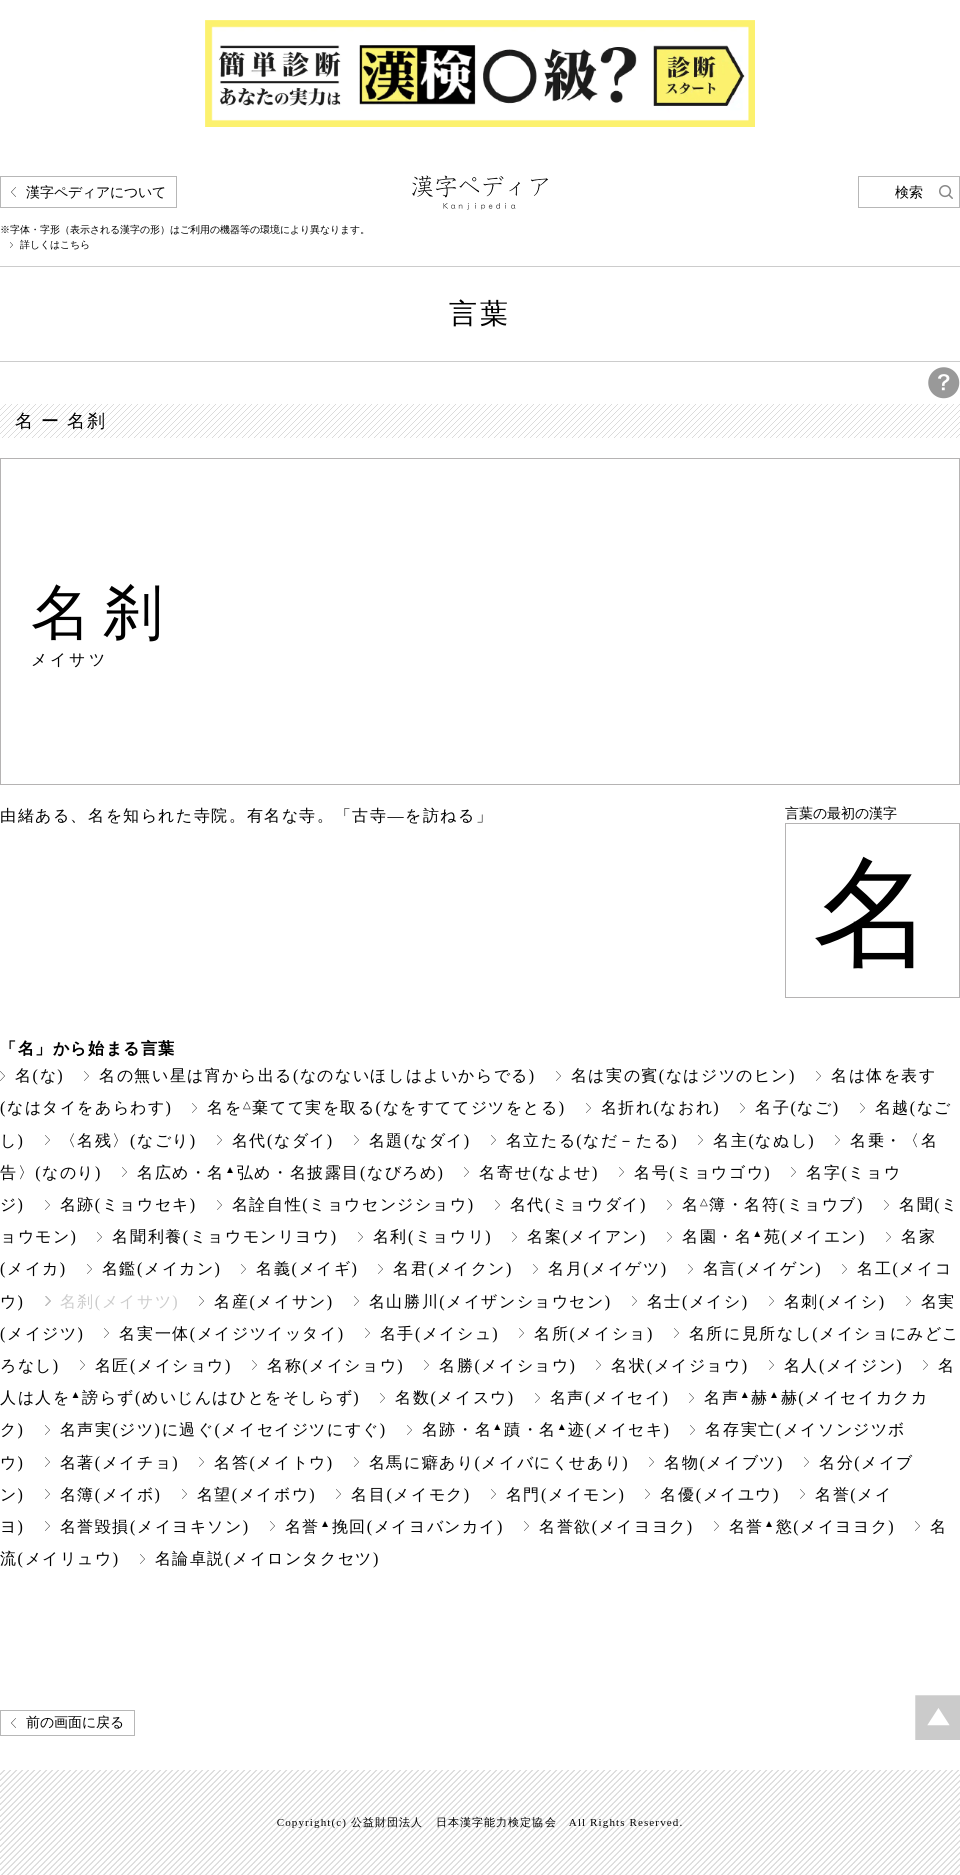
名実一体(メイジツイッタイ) (231, 1333)
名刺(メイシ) (835, 1301)
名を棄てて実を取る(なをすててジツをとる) (386, 1107)
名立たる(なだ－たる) (592, 1140)
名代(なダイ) (283, 1140)
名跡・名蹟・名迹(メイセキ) (546, 1429)
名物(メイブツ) (724, 1462)
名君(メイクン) (453, 1268)
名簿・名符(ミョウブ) (773, 1204)
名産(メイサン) (274, 1301)
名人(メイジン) (844, 1365)
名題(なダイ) (420, 1140)
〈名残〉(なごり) (128, 1140)
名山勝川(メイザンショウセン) (490, 1301)
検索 (909, 192)
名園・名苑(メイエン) (774, 1236)
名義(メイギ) (307, 1268)
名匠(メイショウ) (163, 1365)
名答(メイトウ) (274, 1462)
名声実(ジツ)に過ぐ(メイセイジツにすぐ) (223, 1429)
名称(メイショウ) (335, 1365)
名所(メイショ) (594, 1333)
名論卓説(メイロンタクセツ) (267, 1558)
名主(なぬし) (764, 1140)
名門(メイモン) (566, 1494)
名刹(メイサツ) (120, 1301)
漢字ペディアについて (96, 192)
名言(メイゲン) (763, 1268)
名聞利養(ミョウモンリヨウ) (224, 1236)
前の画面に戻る (75, 1722)
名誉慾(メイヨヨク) (812, 1526)
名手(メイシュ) (440, 1333)
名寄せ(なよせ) (539, 1172)
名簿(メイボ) (111, 1494)
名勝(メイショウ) (507, 1365)
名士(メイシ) (698, 1301)
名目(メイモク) (411, 1494)
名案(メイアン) (587, 1236)
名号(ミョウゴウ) (702, 1172)
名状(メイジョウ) (679, 1365)
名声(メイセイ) (610, 1397)
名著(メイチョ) (120, 1462)
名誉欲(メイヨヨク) (616, 1526)
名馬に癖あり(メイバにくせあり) (499, 1462)
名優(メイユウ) (720, 1494)
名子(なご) (797, 1107)
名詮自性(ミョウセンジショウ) (353, 1204)
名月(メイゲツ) (608, 1268)
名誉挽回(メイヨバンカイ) (394, 1526)
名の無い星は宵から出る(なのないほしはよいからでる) (317, 1075)
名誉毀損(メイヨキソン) (155, 1526)
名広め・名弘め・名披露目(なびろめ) (290, 1172)
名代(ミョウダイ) (578, 1204)
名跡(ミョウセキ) (128, 1204)
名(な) (39, 1075)
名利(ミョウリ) (433, 1236)
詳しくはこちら (55, 245)
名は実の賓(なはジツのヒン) (683, 1075)
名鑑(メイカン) (162, 1268)
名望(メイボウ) (257, 1494)
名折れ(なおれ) (661, 1107)
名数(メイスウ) (455, 1397)
